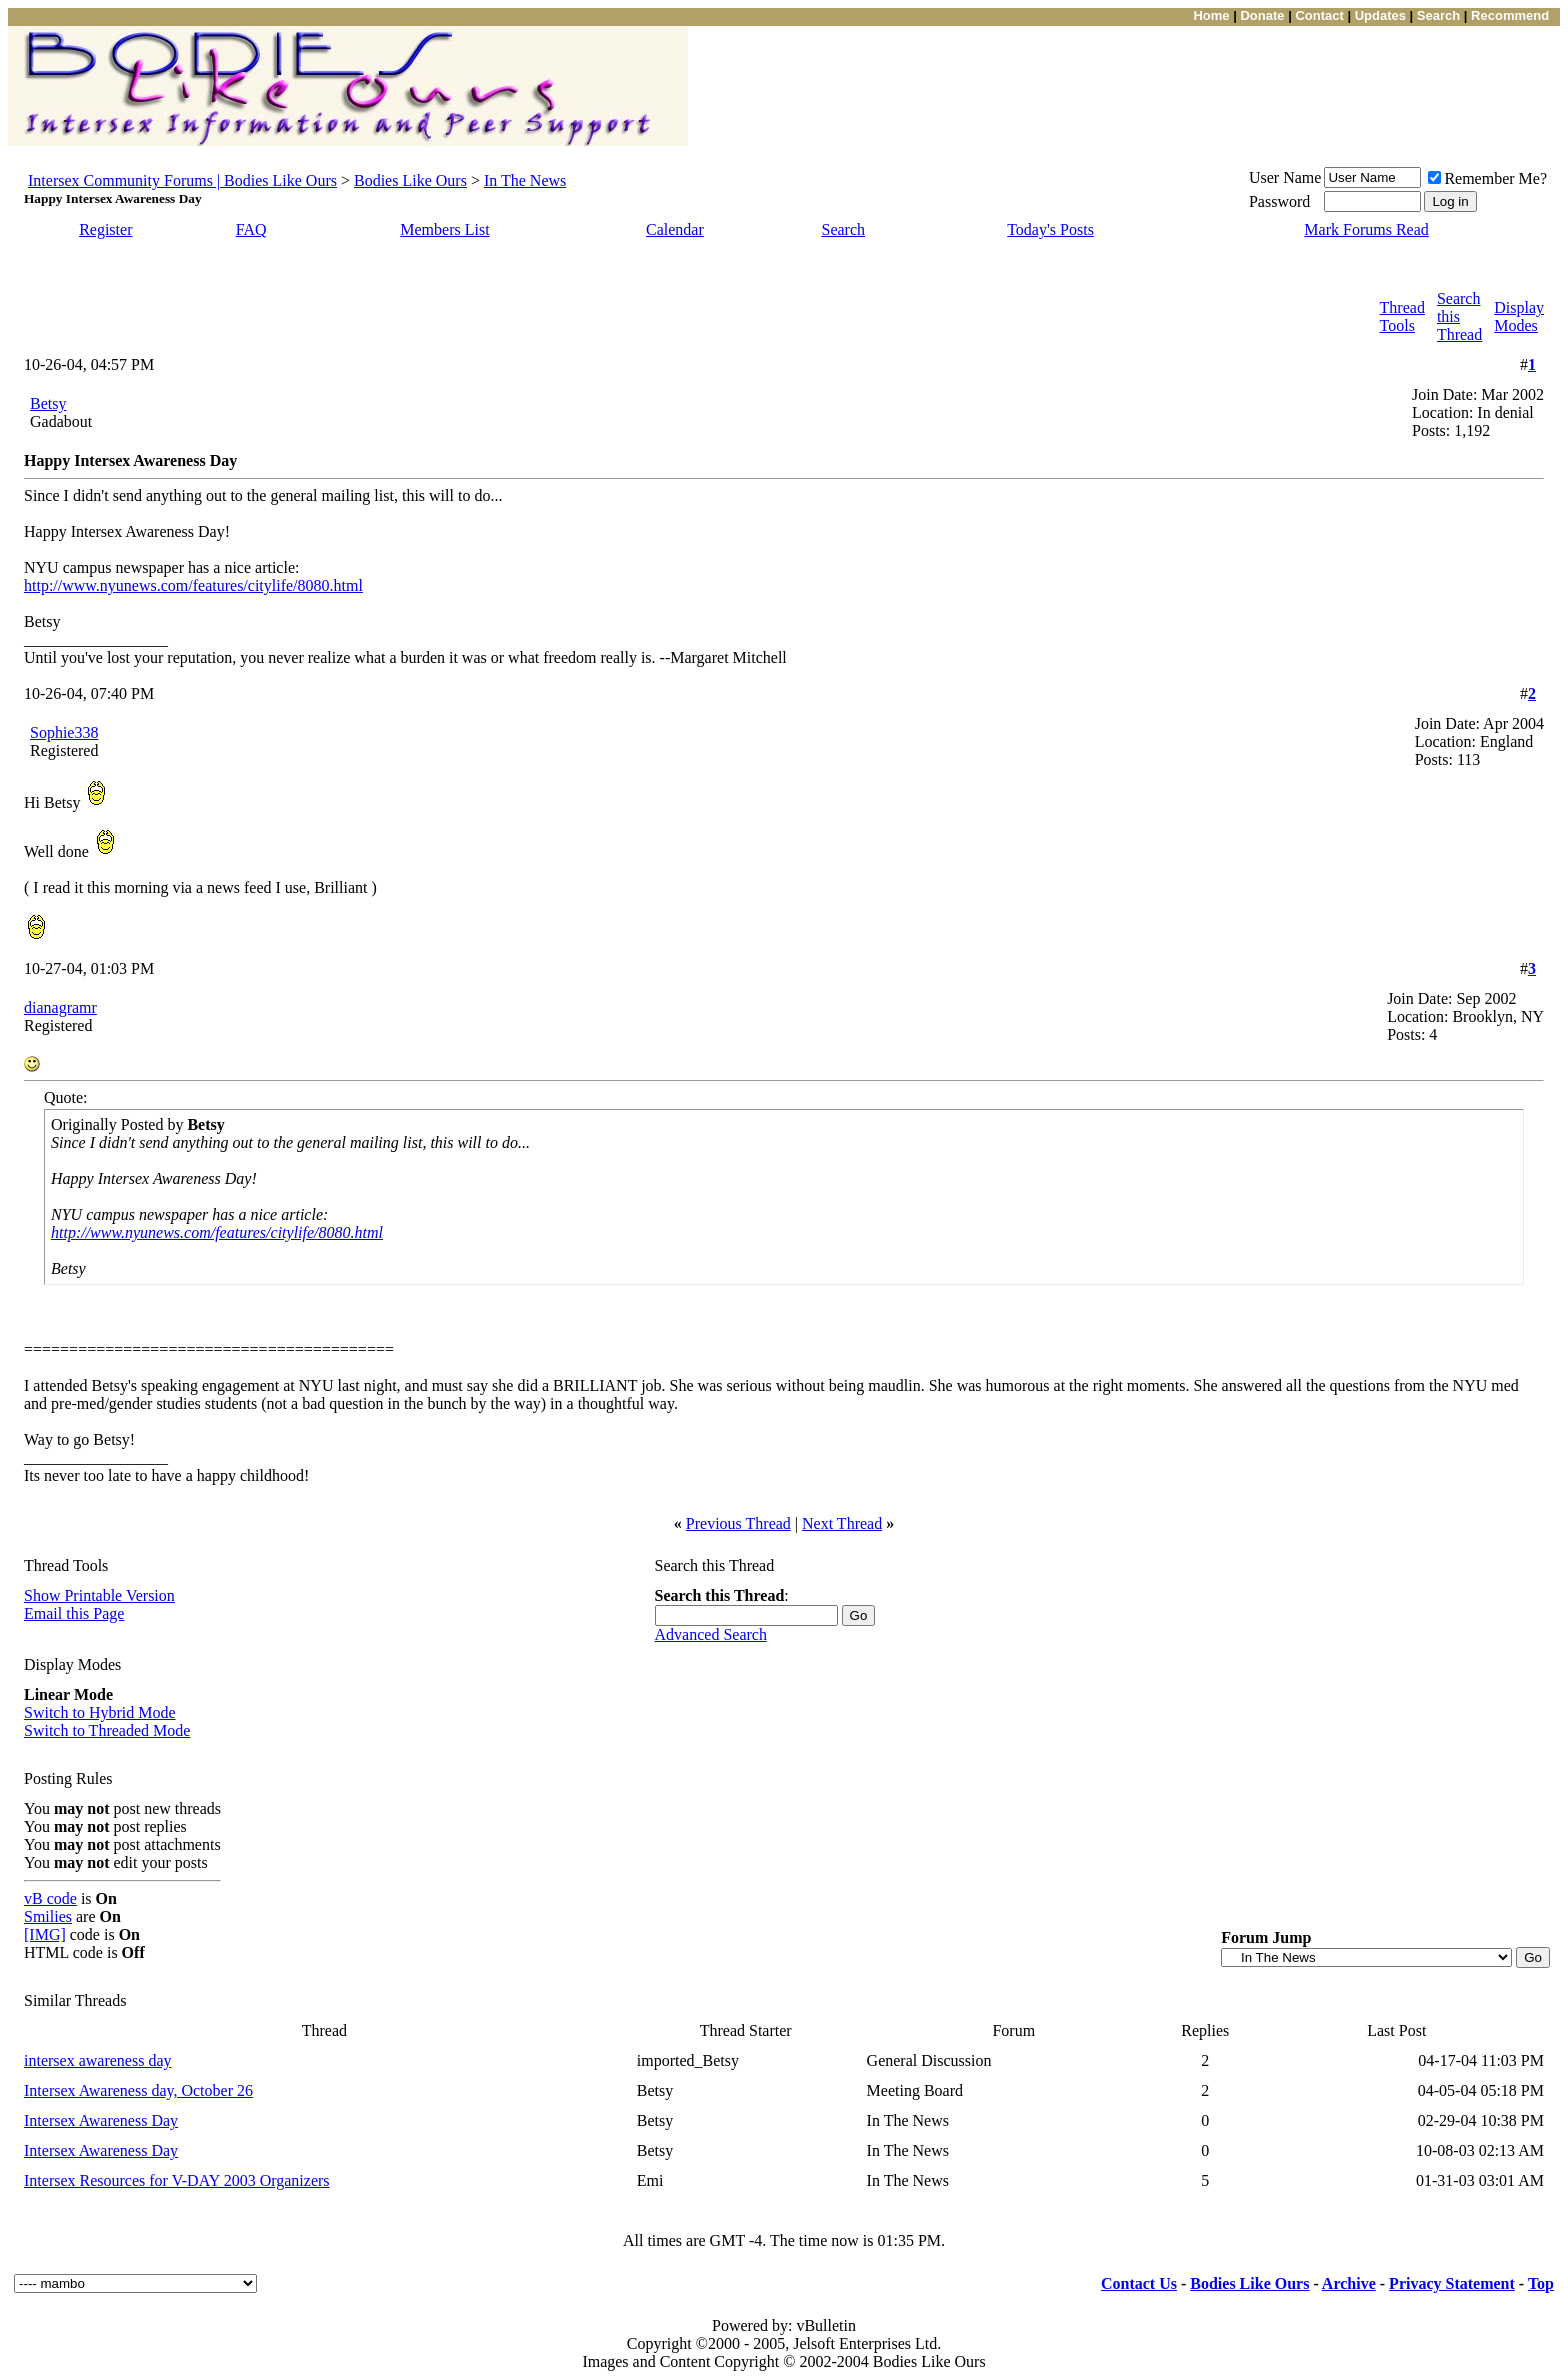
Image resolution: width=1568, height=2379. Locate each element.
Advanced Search (711, 1634)
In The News (525, 180)
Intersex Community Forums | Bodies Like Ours (182, 180)
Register (105, 229)
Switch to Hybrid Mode (100, 1712)
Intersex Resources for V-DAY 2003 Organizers (177, 2180)
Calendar (675, 229)
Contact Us (1139, 2283)
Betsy (48, 403)
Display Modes (1519, 316)
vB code (50, 1898)
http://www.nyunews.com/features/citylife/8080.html (193, 585)
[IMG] (45, 1934)
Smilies (48, 1916)
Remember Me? (1487, 178)
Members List (444, 229)
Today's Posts (1050, 229)
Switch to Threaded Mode (107, 1730)
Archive (1349, 2283)
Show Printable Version (99, 1595)
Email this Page (74, 1613)
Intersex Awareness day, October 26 (138, 2090)
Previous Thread (738, 1523)
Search (844, 229)
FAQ (251, 229)
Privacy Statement (1452, 2283)
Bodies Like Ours (410, 180)
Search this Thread (1459, 316)
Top (1541, 2283)
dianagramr (60, 1007)
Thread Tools (1402, 316)
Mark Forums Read (1366, 229)
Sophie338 (64, 732)
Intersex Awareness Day (101, 2120)
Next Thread (842, 1523)
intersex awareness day (98, 2060)
